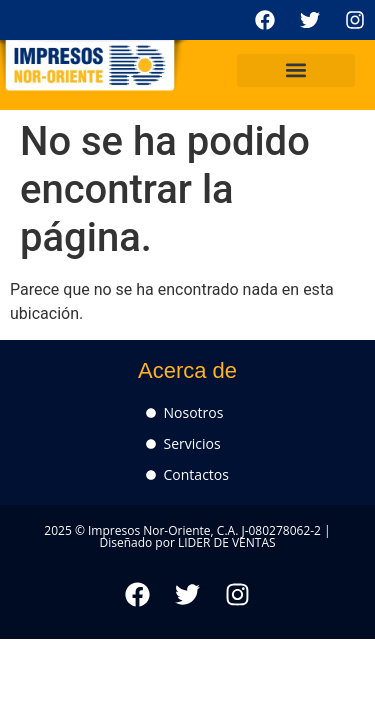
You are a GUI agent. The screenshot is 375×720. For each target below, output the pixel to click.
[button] (296, 70)
